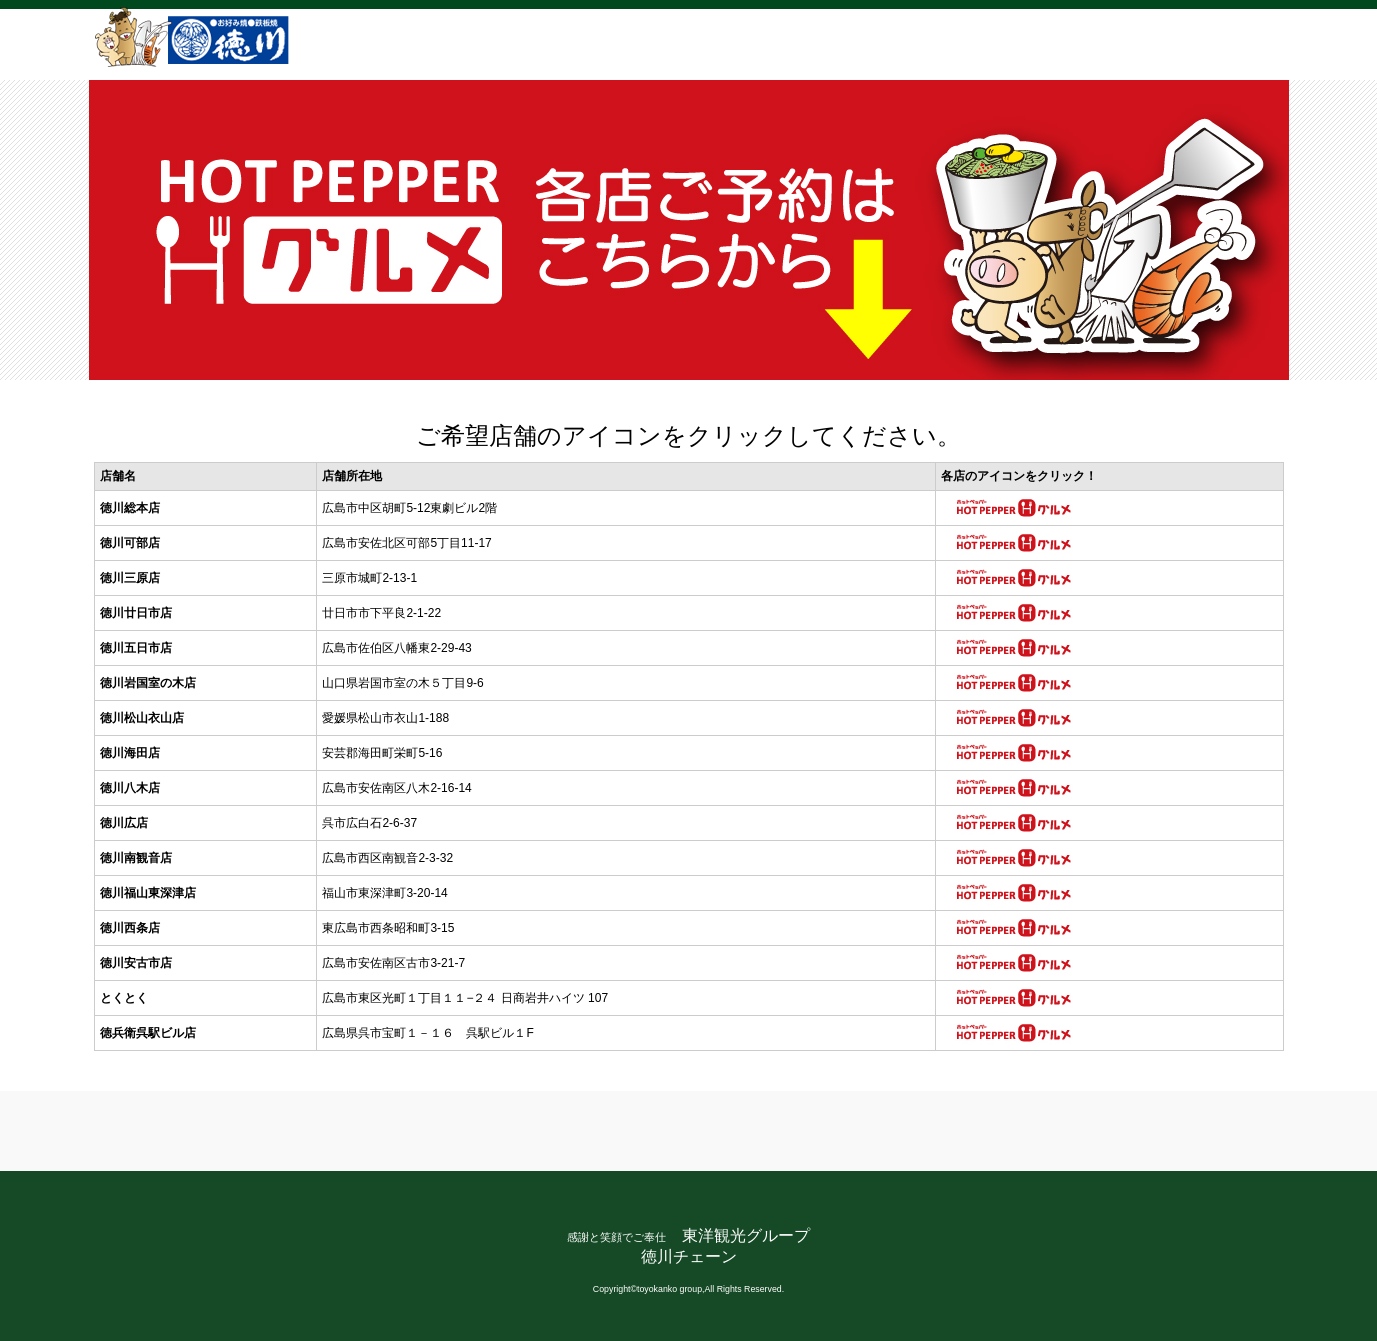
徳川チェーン (689, 1256)
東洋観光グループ (746, 1235)
